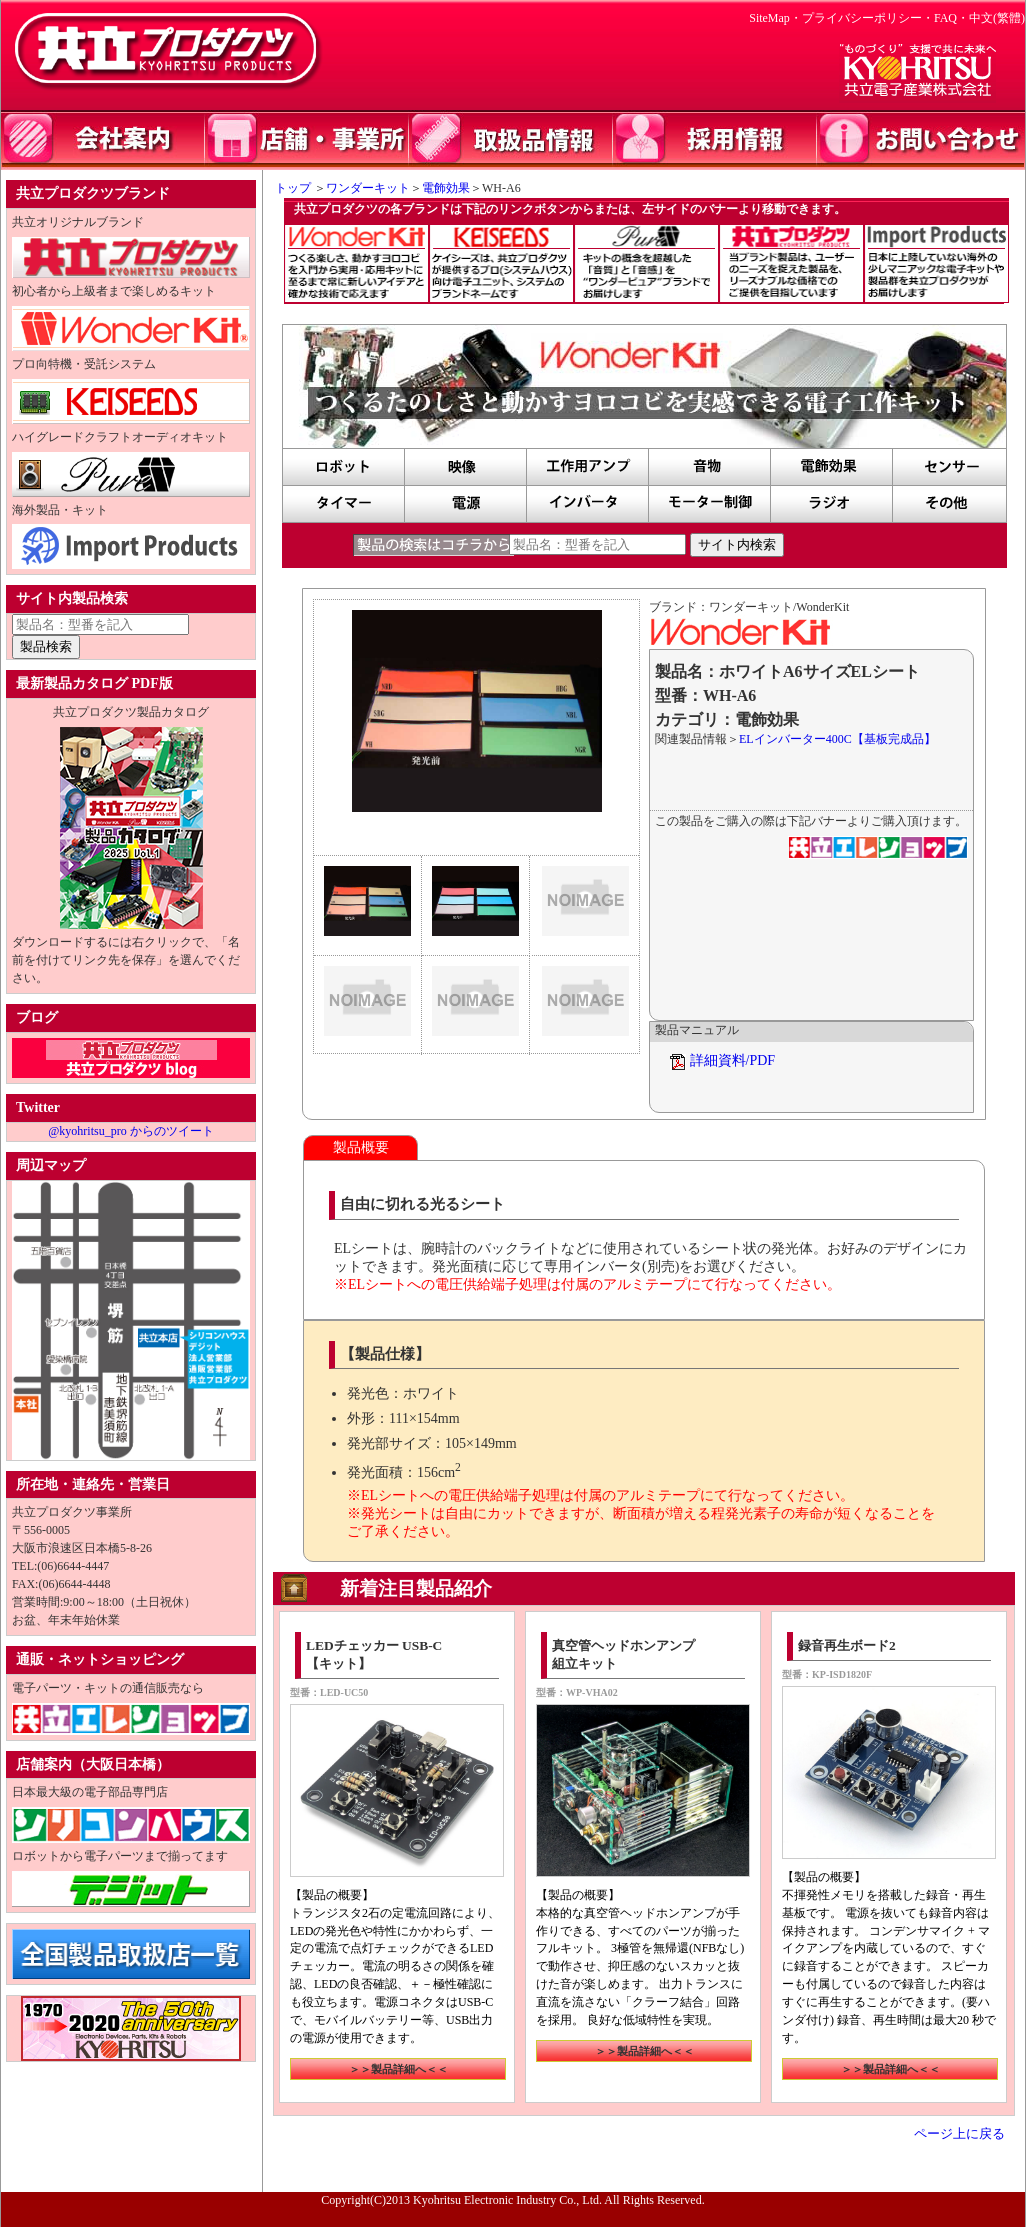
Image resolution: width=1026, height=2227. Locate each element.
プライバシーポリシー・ (868, 18)
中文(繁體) (997, 18)
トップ (287, 188)
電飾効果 (446, 188)
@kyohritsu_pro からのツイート (130, 1131)
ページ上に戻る (959, 2134)
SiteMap (769, 18)
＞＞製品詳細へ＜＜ (398, 2069)
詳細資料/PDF (733, 1060)
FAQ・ (951, 18)
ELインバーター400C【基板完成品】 (837, 739)
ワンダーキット (368, 188)
